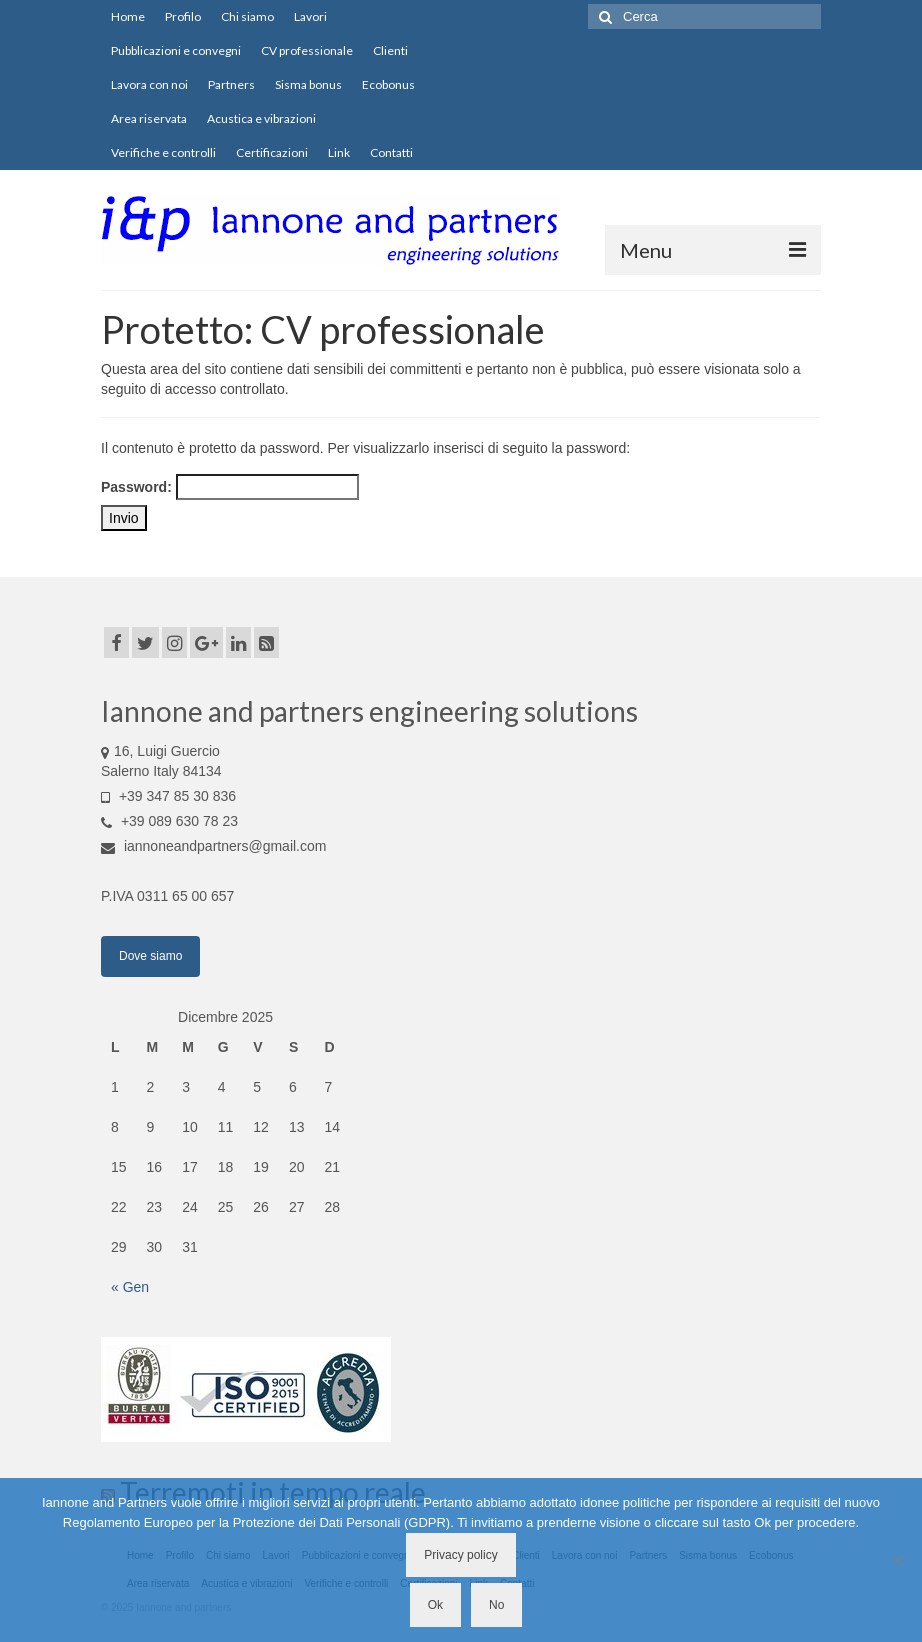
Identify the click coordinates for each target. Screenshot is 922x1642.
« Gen (130, 1287)
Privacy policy (460, 1555)
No (496, 1605)
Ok (435, 1605)
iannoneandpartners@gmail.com (213, 846)
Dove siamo (150, 956)
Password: (230, 487)
